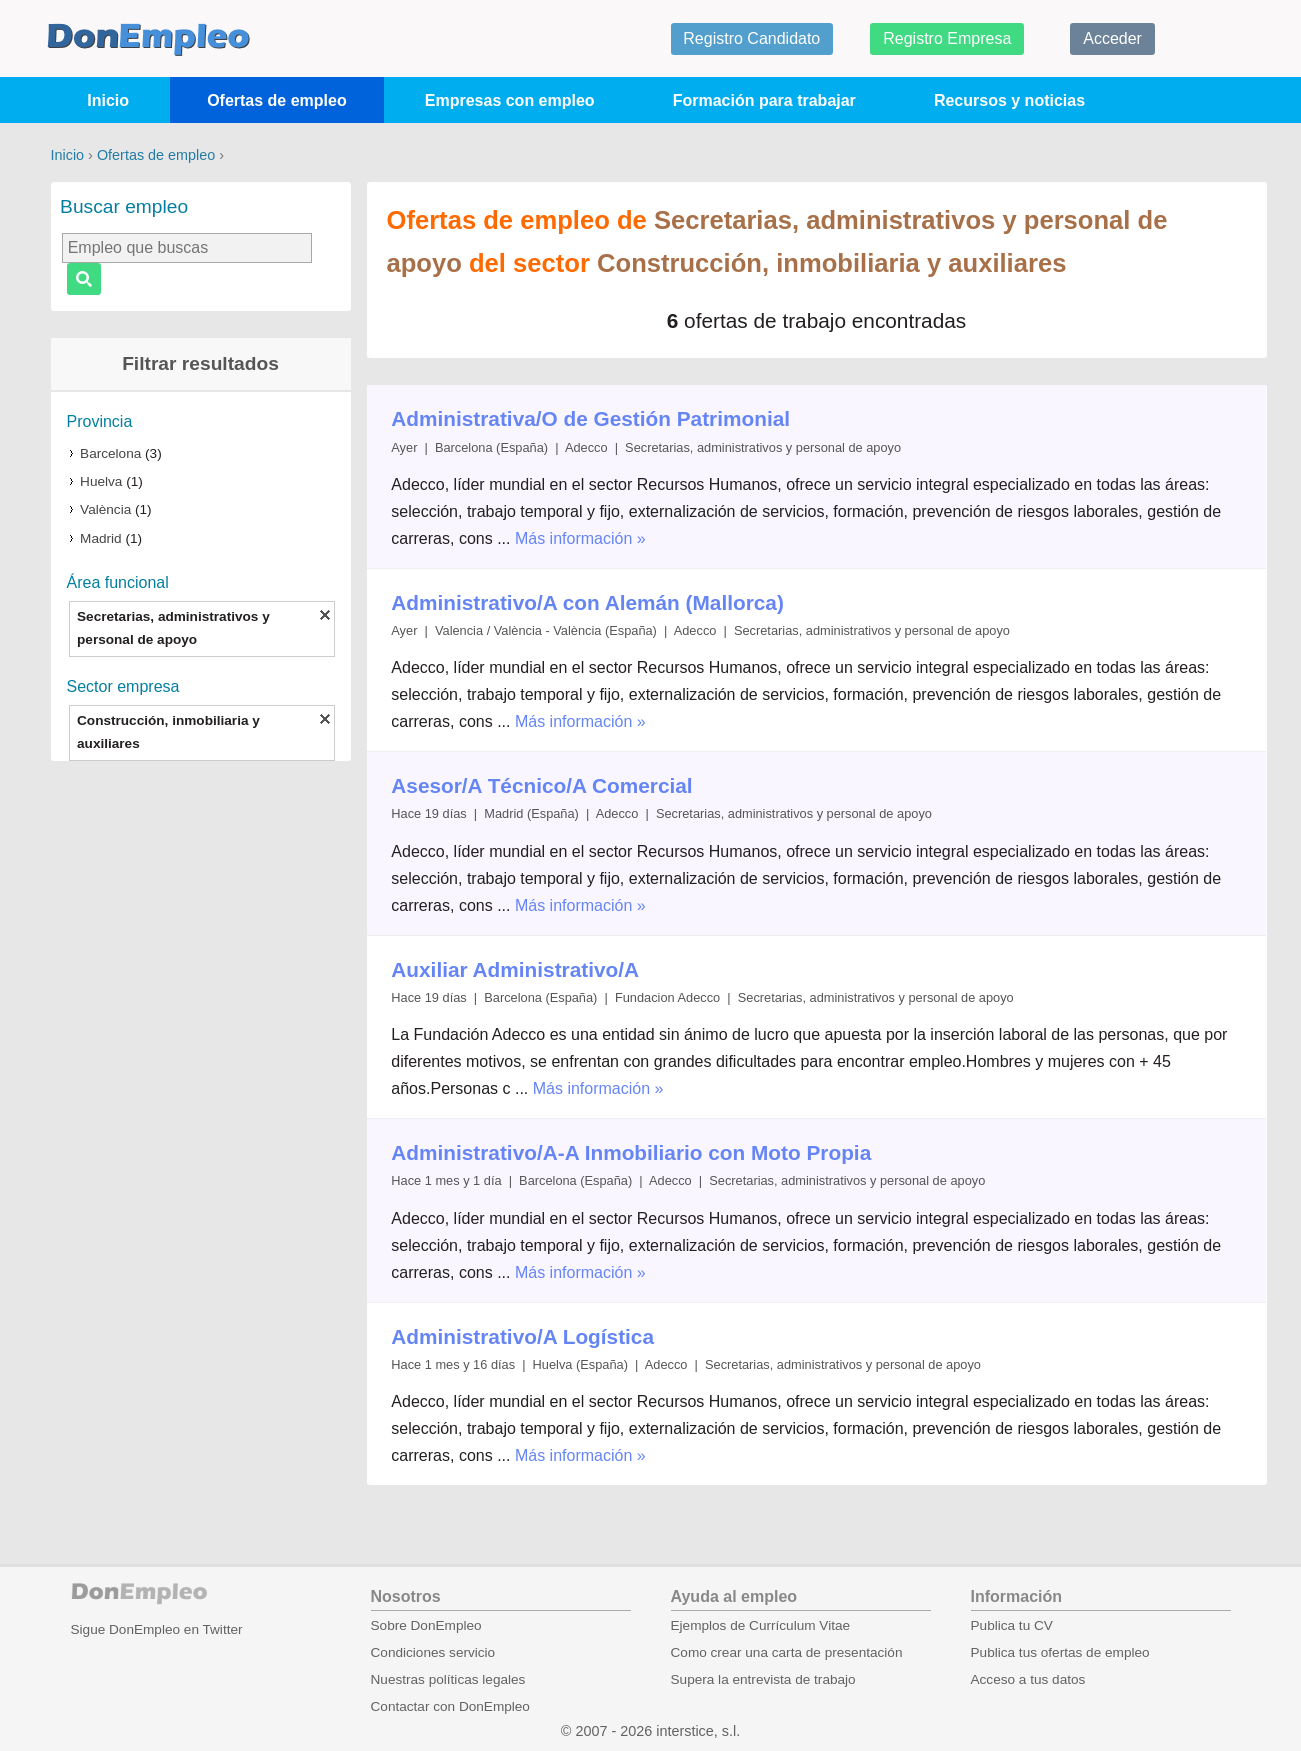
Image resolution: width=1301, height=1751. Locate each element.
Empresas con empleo (510, 100)
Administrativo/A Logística (522, 1336)
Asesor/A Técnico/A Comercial (541, 785)
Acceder (1112, 38)
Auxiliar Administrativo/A (515, 969)
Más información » (580, 538)
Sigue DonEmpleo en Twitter (157, 1629)
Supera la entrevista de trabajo (763, 1679)
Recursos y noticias (1009, 100)
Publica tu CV (1012, 1625)
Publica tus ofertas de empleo (1060, 1652)
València (105, 509)
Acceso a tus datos (1028, 1679)
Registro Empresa (947, 38)
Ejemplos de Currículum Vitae (761, 1625)
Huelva (101, 481)
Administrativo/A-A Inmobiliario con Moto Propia (631, 1152)
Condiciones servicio (433, 1652)
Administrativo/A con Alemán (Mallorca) (587, 602)
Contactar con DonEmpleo (450, 1706)
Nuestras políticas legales (448, 1679)
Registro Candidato (751, 38)
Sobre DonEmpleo (426, 1625)
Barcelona (110, 453)
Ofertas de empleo (277, 100)
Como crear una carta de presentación (787, 1652)
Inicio (108, 100)
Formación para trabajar (764, 100)
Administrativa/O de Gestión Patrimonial (590, 418)
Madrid (101, 538)
